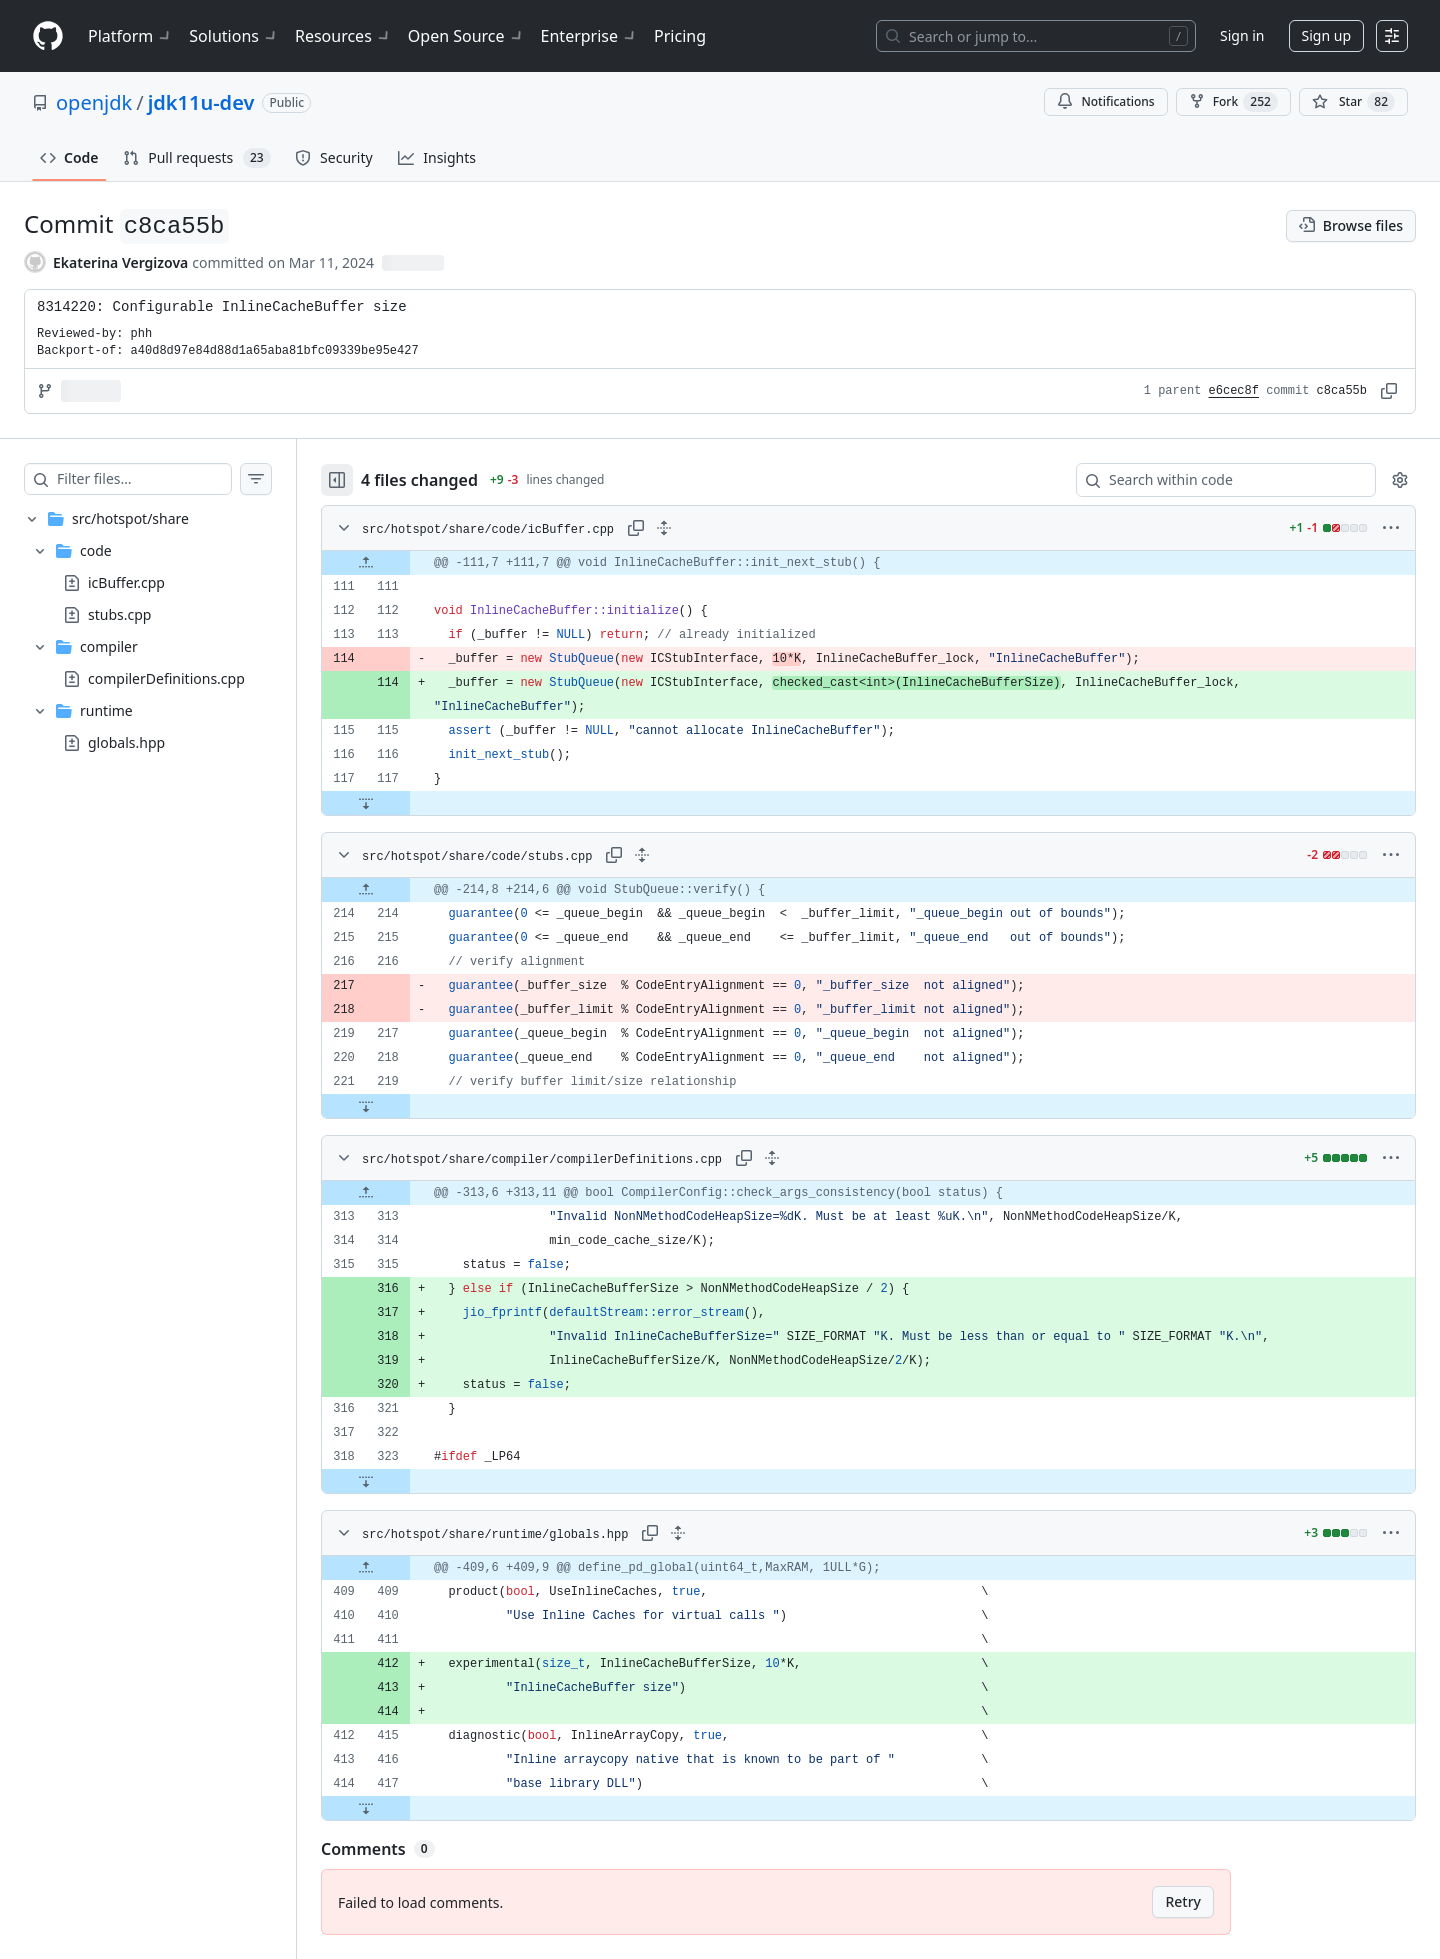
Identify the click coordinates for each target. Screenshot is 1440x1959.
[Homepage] (48, 36)
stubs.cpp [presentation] (119, 614)
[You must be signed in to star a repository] (1353, 102)
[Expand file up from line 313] (366, 1193)
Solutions (234, 36)
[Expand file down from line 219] (366, 1106)
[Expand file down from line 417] (366, 1808)
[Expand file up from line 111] (366, 563)
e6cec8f (1234, 391)
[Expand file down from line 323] (366, 1481)
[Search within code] (1216, 480)
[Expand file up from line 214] (366, 890)
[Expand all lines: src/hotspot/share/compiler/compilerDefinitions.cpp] (772, 1158)
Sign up (1326, 35)
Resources (343, 36)
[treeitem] (148, 631)
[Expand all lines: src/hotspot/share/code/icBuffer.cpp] (664, 528)
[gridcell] (868, 563)
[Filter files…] (144, 479)
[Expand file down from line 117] (366, 803)
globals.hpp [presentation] (126, 742)
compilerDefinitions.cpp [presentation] (166, 678)
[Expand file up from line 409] (366, 1568)
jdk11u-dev (201, 102)
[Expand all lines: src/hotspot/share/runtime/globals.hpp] (678, 1533)
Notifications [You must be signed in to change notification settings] (1105, 101)
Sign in (1242, 35)
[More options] (1391, 528)
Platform (130, 36)
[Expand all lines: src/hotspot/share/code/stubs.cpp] (642, 855)
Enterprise (589, 36)
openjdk (94, 102)
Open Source (466, 36)
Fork (1233, 102)
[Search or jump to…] (1036, 36)
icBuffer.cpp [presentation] (126, 582)
